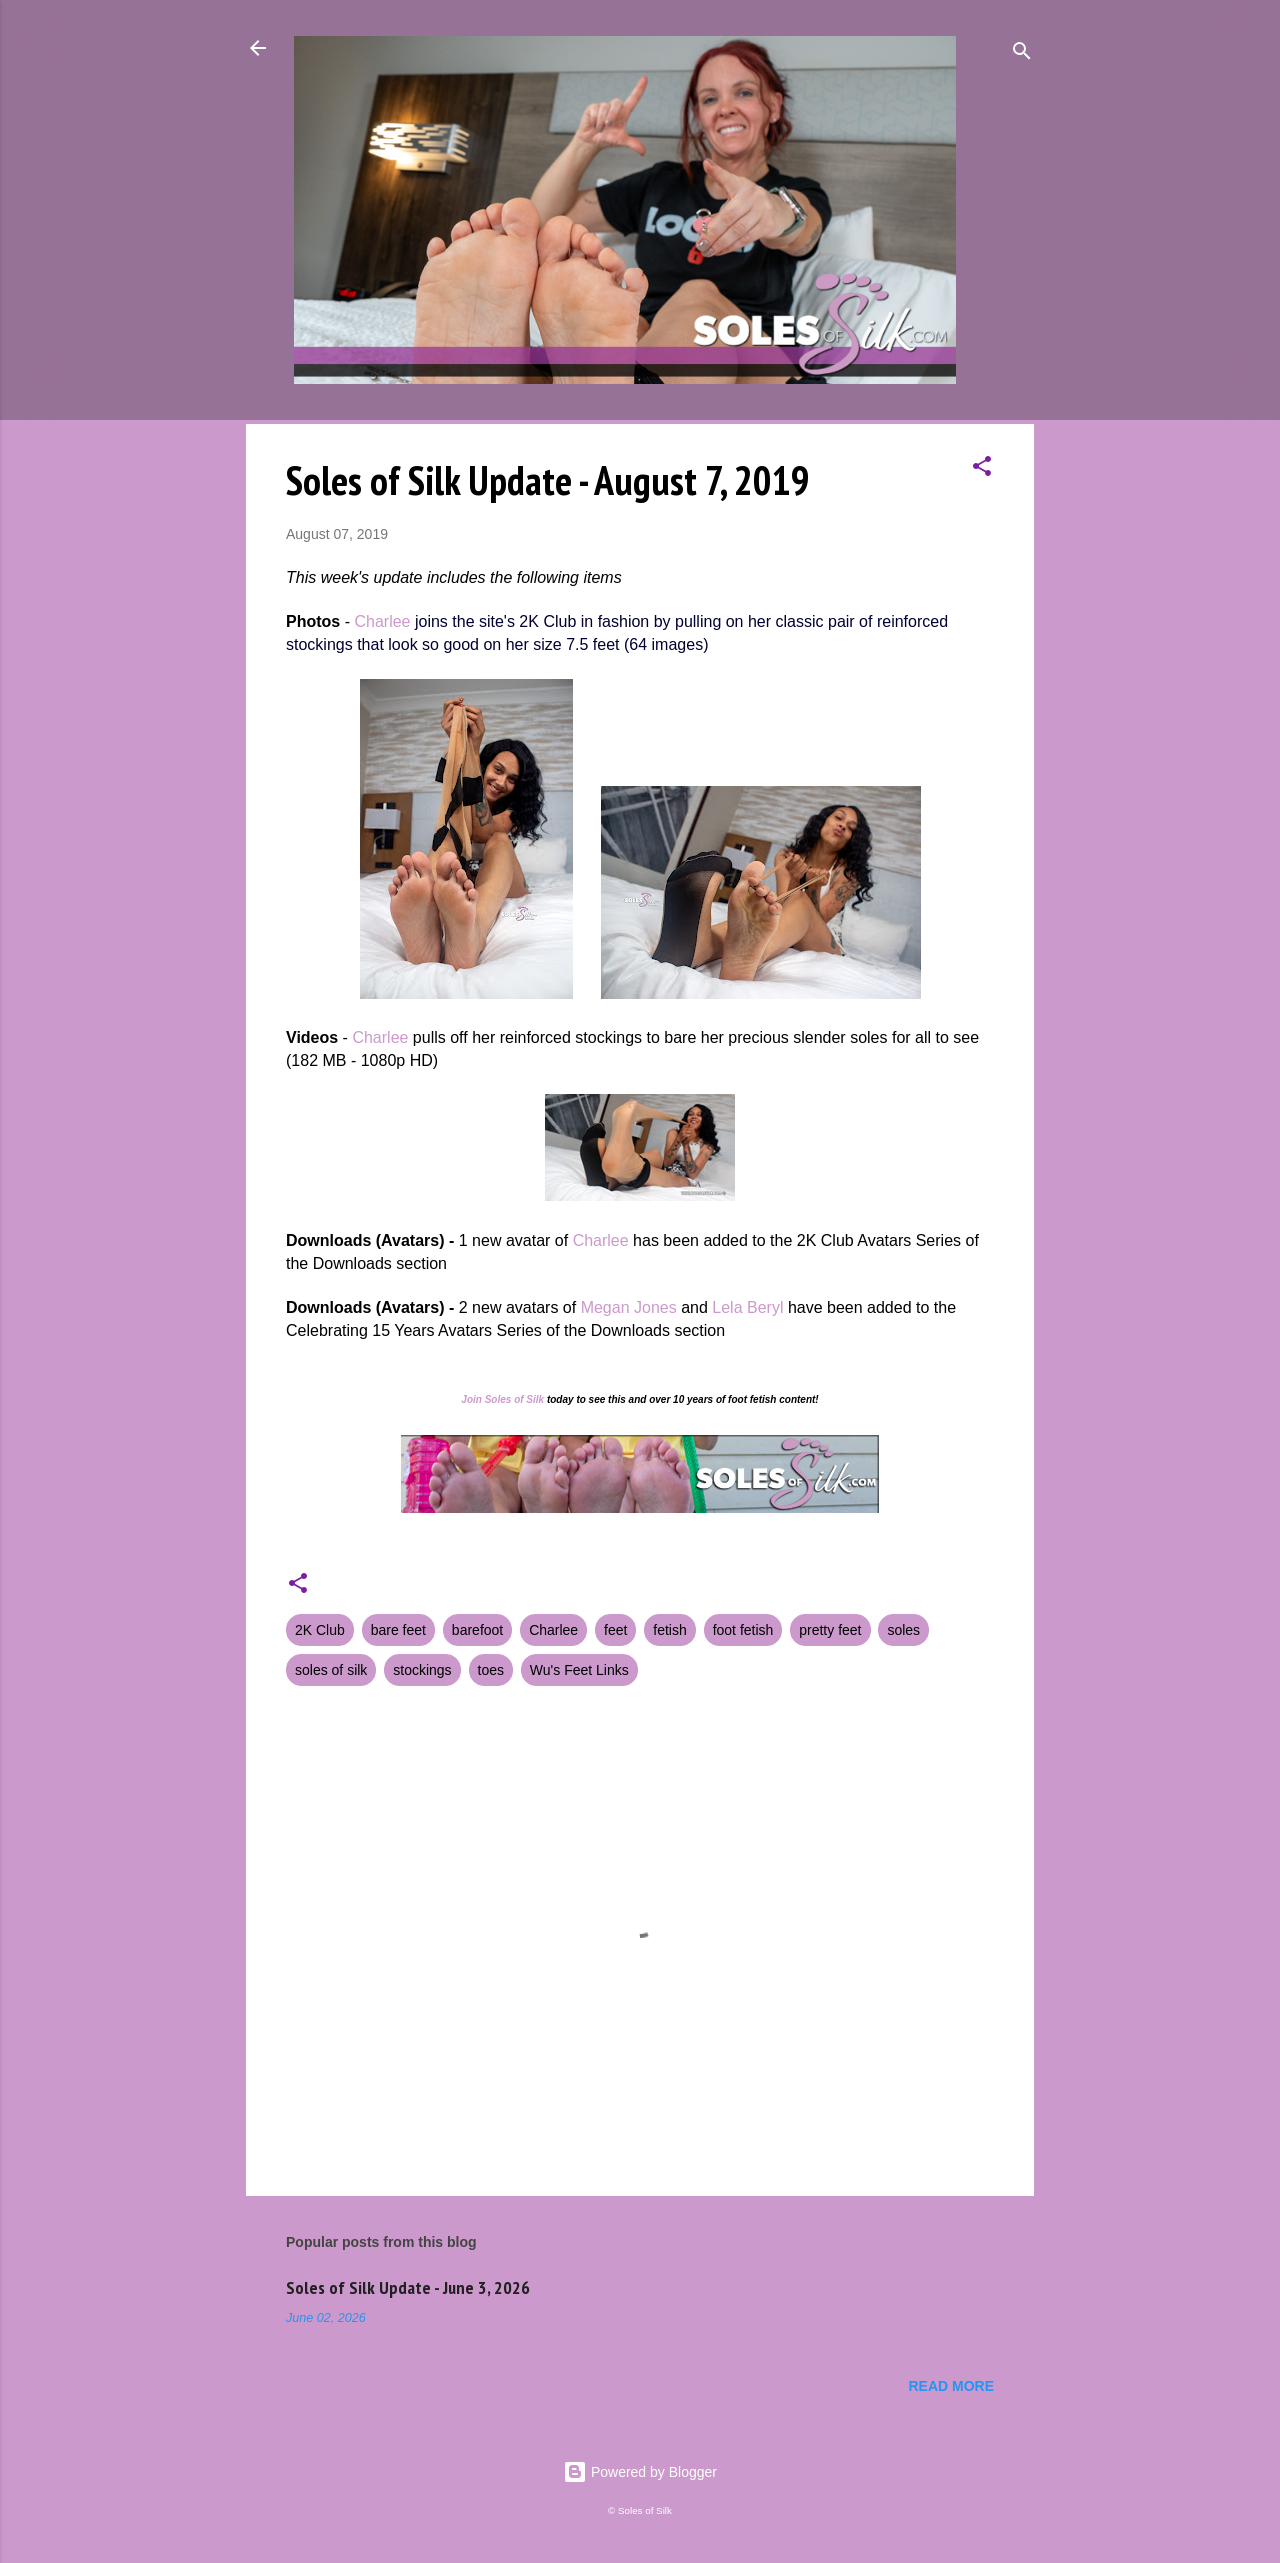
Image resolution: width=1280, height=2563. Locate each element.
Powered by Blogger (640, 2472)
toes (491, 1670)
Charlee (382, 621)
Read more (951, 2386)
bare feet (398, 1630)
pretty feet (830, 1630)
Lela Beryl (747, 1307)
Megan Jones (629, 1307)
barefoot (477, 1630)
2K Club (320, 1630)
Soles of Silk (514, 1399)
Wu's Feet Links (579, 1670)
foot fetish (743, 1630)
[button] (982, 469)
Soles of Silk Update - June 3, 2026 (408, 2287)
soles (903, 1630)
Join (471, 1399)
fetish (669, 1630)
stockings (422, 1670)
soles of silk (331, 1670)
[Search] (1022, 54)
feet (615, 1630)
